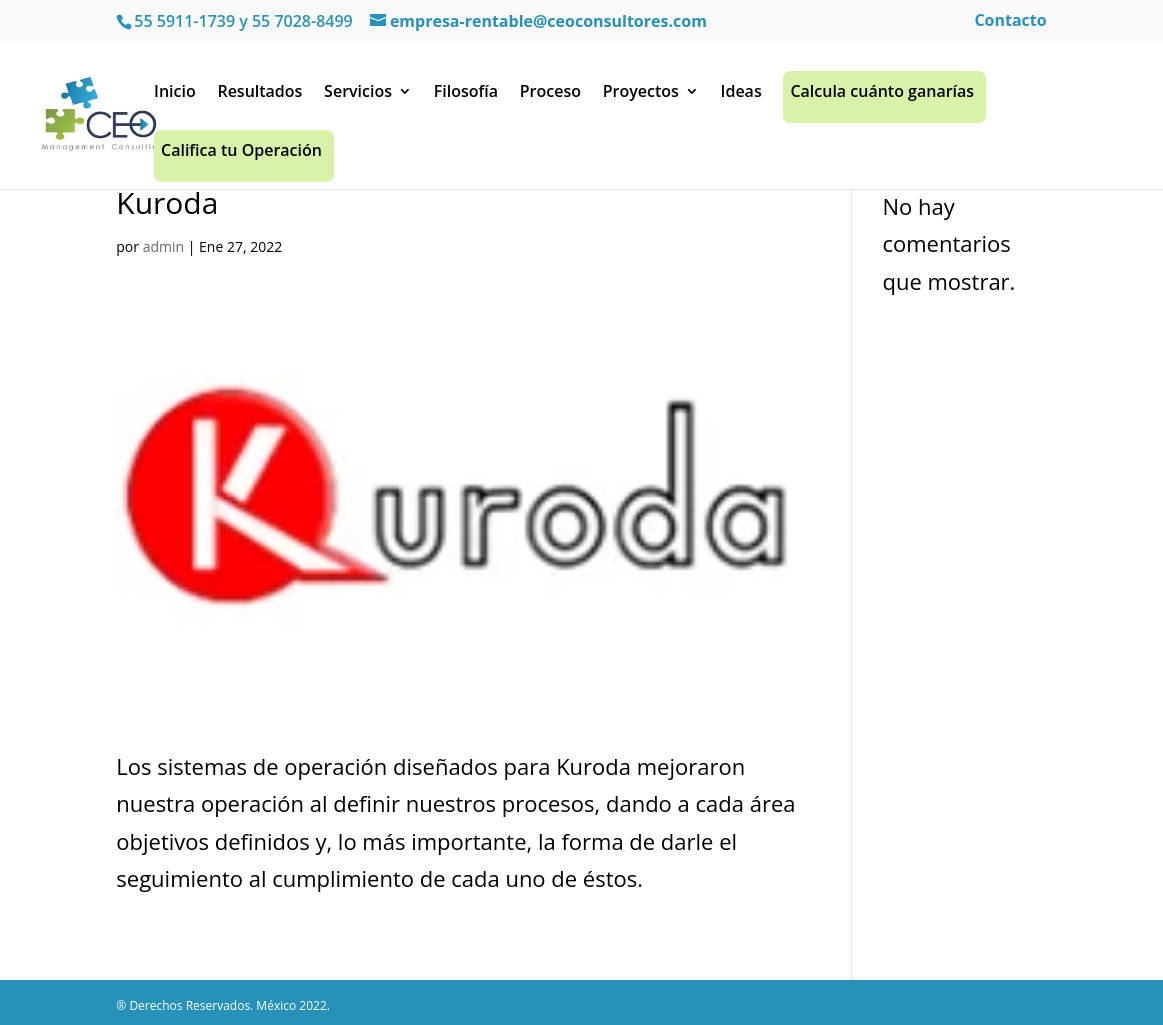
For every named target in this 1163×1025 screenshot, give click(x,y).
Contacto (1010, 21)
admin (163, 246)
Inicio (175, 96)
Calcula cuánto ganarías (882, 96)
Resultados (259, 96)
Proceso (550, 96)
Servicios (358, 96)
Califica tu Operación (241, 155)
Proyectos (641, 96)
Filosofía (466, 96)
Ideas (741, 96)
